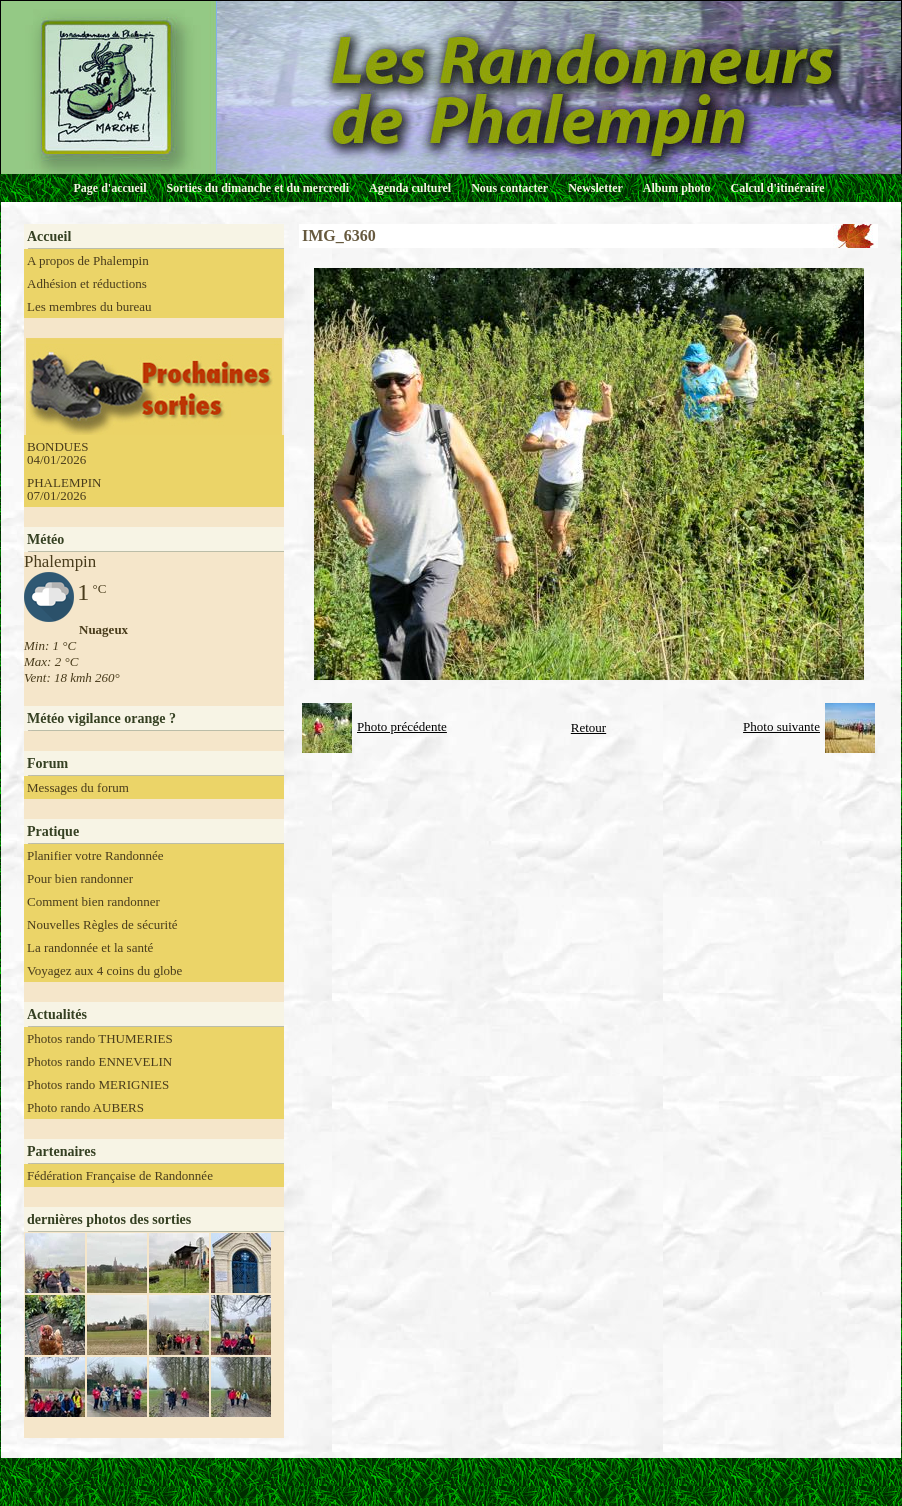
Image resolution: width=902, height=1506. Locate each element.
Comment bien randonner (93, 901)
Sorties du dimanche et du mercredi (257, 188)
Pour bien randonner (80, 878)
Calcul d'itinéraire (777, 188)
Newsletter (595, 188)
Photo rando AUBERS (85, 1107)
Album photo (677, 188)
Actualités (57, 1014)
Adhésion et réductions (87, 283)
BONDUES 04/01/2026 (57, 453)
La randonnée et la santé (90, 947)
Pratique (53, 831)
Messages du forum (78, 787)
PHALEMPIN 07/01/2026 (64, 489)
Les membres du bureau (89, 306)
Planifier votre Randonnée (95, 855)
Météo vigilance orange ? (101, 718)
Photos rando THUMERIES (100, 1038)
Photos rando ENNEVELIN (99, 1061)
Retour (588, 727)
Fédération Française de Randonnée (120, 1175)
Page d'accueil (110, 188)
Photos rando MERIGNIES (98, 1084)
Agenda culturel (410, 188)
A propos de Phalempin (88, 260)
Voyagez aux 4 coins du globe (104, 970)
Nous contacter (509, 188)
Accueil (49, 236)
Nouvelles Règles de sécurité (102, 924)
